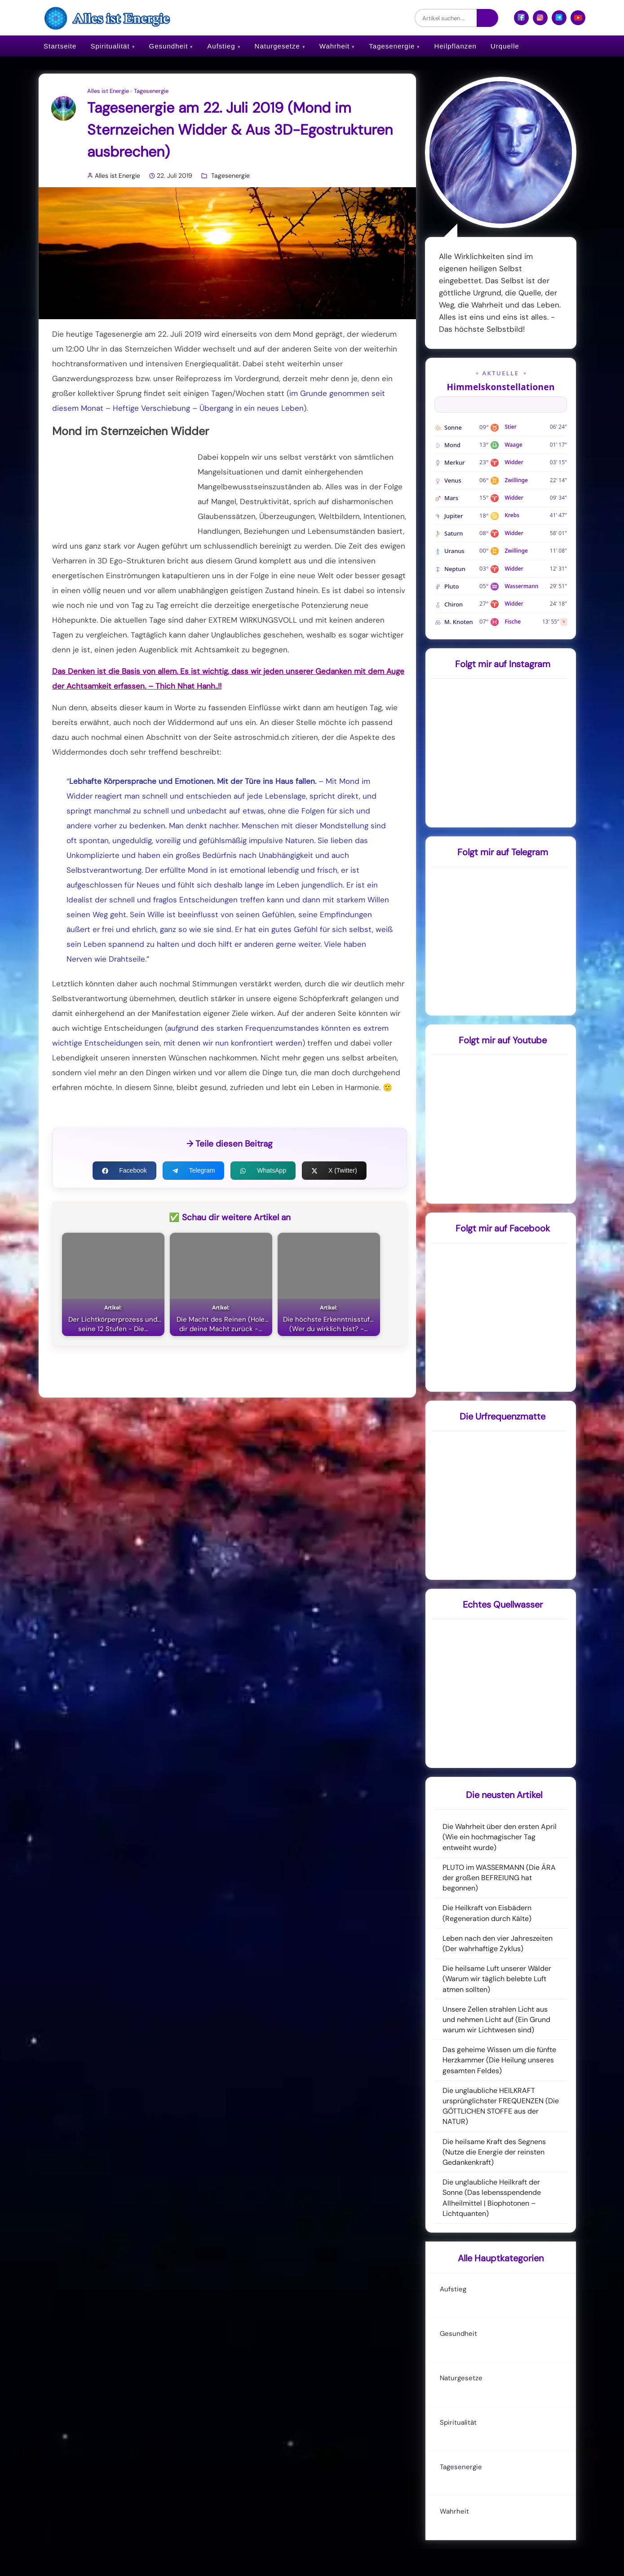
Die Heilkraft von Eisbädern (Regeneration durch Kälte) (487, 1913)
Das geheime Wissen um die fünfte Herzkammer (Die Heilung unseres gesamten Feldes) (499, 2060)
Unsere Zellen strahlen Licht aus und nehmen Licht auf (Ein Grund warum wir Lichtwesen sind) (496, 2020)
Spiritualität (109, 46)
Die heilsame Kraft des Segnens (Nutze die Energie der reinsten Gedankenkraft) (494, 2152)
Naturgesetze (277, 46)
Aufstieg (221, 46)
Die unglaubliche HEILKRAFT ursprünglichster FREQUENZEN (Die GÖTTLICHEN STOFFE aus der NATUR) (501, 2106)
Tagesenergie (392, 46)
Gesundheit (168, 46)
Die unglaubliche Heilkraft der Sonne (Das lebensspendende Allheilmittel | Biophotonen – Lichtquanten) (492, 2197)
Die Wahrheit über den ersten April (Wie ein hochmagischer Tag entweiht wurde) (500, 1837)
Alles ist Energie (108, 91)
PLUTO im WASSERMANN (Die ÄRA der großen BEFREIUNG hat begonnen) (499, 1878)
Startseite (60, 46)
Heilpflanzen (455, 46)
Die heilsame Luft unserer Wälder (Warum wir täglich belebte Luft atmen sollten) (497, 1979)
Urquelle (505, 46)
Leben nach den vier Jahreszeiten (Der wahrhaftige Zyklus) (498, 1943)
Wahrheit (334, 46)
